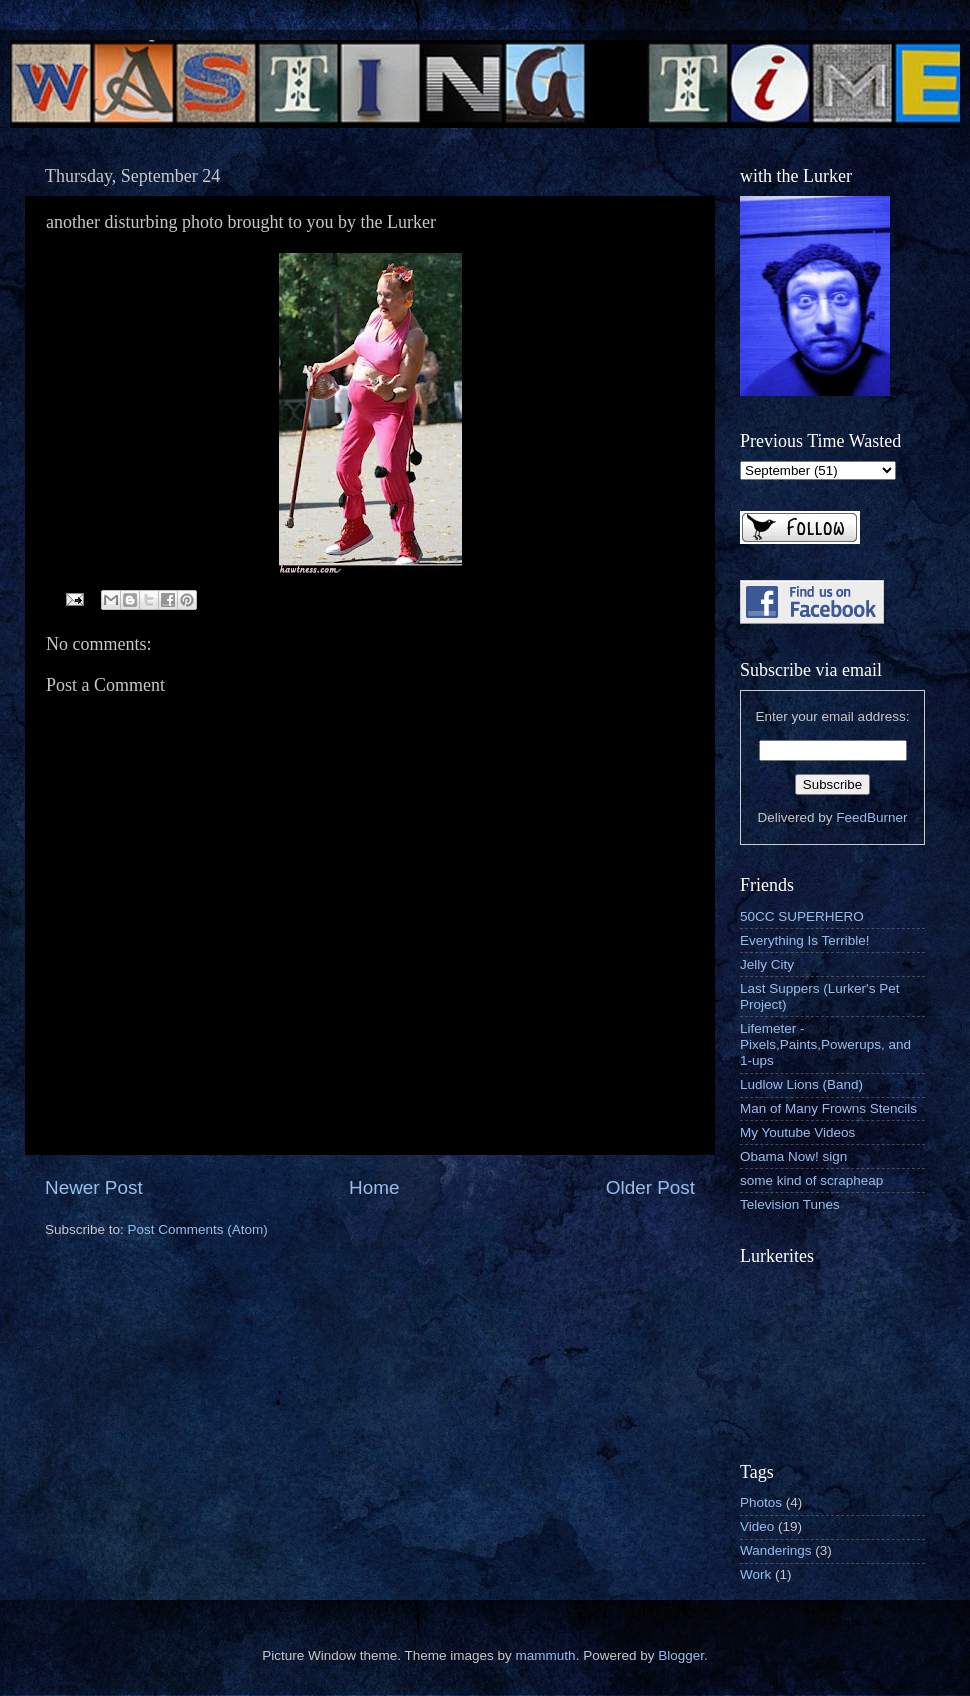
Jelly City (767, 964)
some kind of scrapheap (811, 1180)
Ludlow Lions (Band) (801, 1084)
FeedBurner (871, 817)
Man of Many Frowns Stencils (828, 1108)
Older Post (650, 1187)
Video (757, 1526)
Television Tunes (790, 1204)
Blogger (681, 1655)
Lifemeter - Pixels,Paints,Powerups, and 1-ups (825, 1044)
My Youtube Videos (797, 1132)
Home (374, 1187)
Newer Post (94, 1187)
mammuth (546, 1655)
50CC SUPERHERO (802, 916)
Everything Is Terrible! (805, 940)
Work (755, 1574)
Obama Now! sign (793, 1156)
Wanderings (776, 1550)
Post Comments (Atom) (198, 1229)
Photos (761, 1502)
